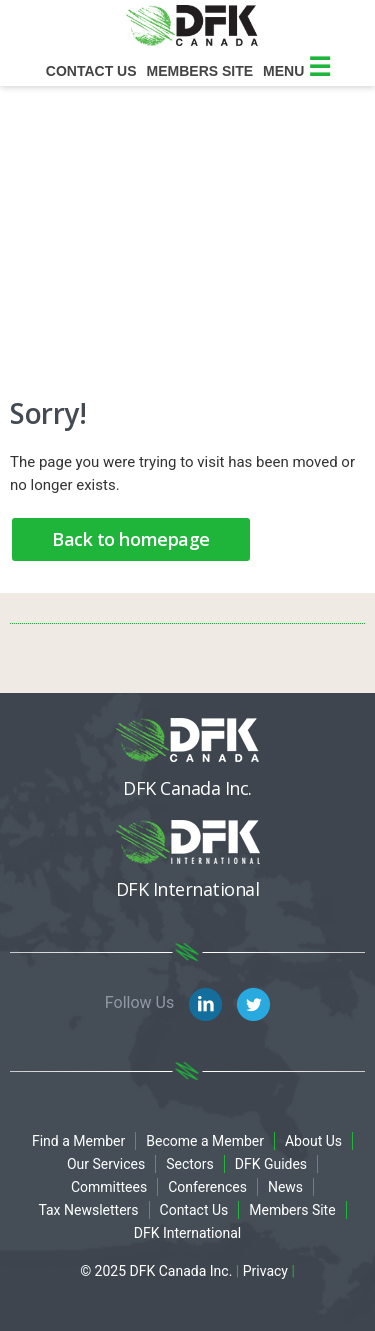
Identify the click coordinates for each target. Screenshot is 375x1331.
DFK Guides (271, 1164)
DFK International (188, 1233)
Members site (200, 71)
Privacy (265, 1271)
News (285, 1187)
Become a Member (205, 1141)
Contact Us (91, 71)
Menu (297, 71)
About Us (313, 1141)
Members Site (292, 1210)
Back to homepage (131, 539)
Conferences (207, 1187)
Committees (109, 1187)
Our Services (106, 1164)
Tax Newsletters (88, 1210)
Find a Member (78, 1141)
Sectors (189, 1164)
